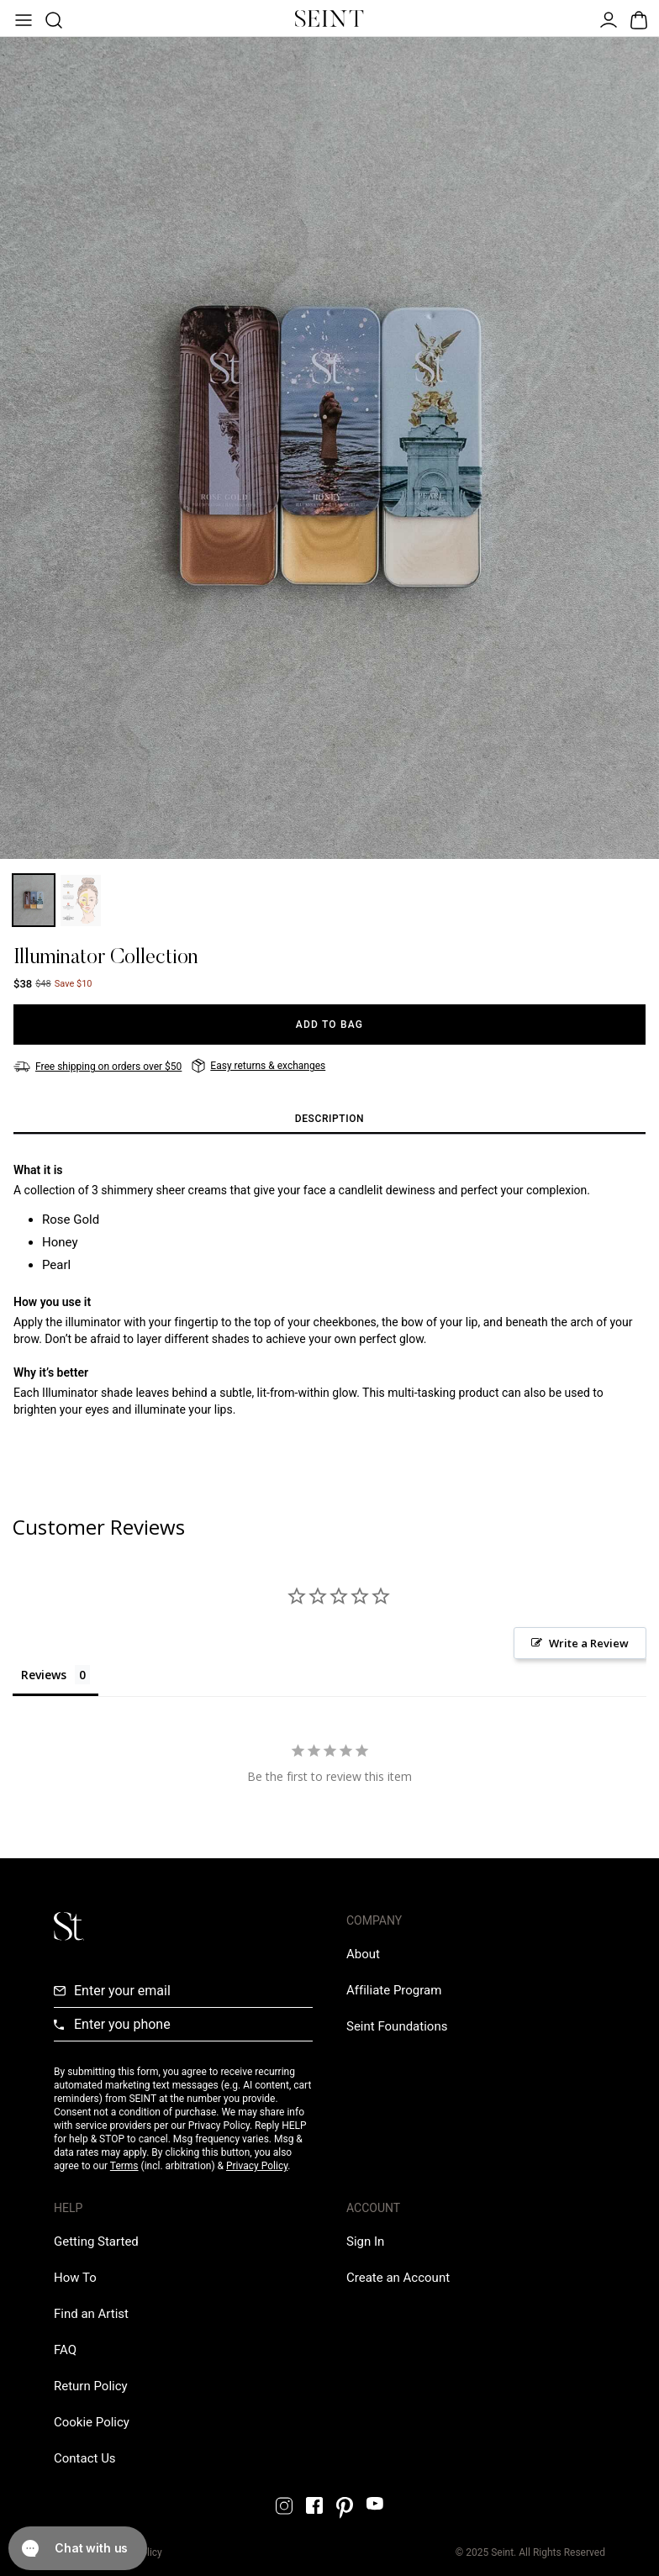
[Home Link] (329, 18)
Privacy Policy (256, 2166)
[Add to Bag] (329, 1024)
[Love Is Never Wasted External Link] (396, 2026)
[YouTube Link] (374, 2503)
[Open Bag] (637, 18)
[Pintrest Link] (344, 2508)
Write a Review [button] (589, 1643)
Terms (124, 2166)
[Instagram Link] (284, 2506)
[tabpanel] (329, 1303)
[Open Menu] (21, 18)
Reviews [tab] (43, 1675)
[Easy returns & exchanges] (258, 1065)
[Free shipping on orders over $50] (97, 1066)
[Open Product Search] (52, 18)
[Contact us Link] (85, 2458)
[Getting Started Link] (96, 2241)
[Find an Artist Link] (91, 2313)
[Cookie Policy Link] (91, 2422)
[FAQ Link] (65, 2349)
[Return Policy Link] (91, 2386)
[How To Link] (75, 2277)
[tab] (329, 1119)
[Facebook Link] (314, 2505)
